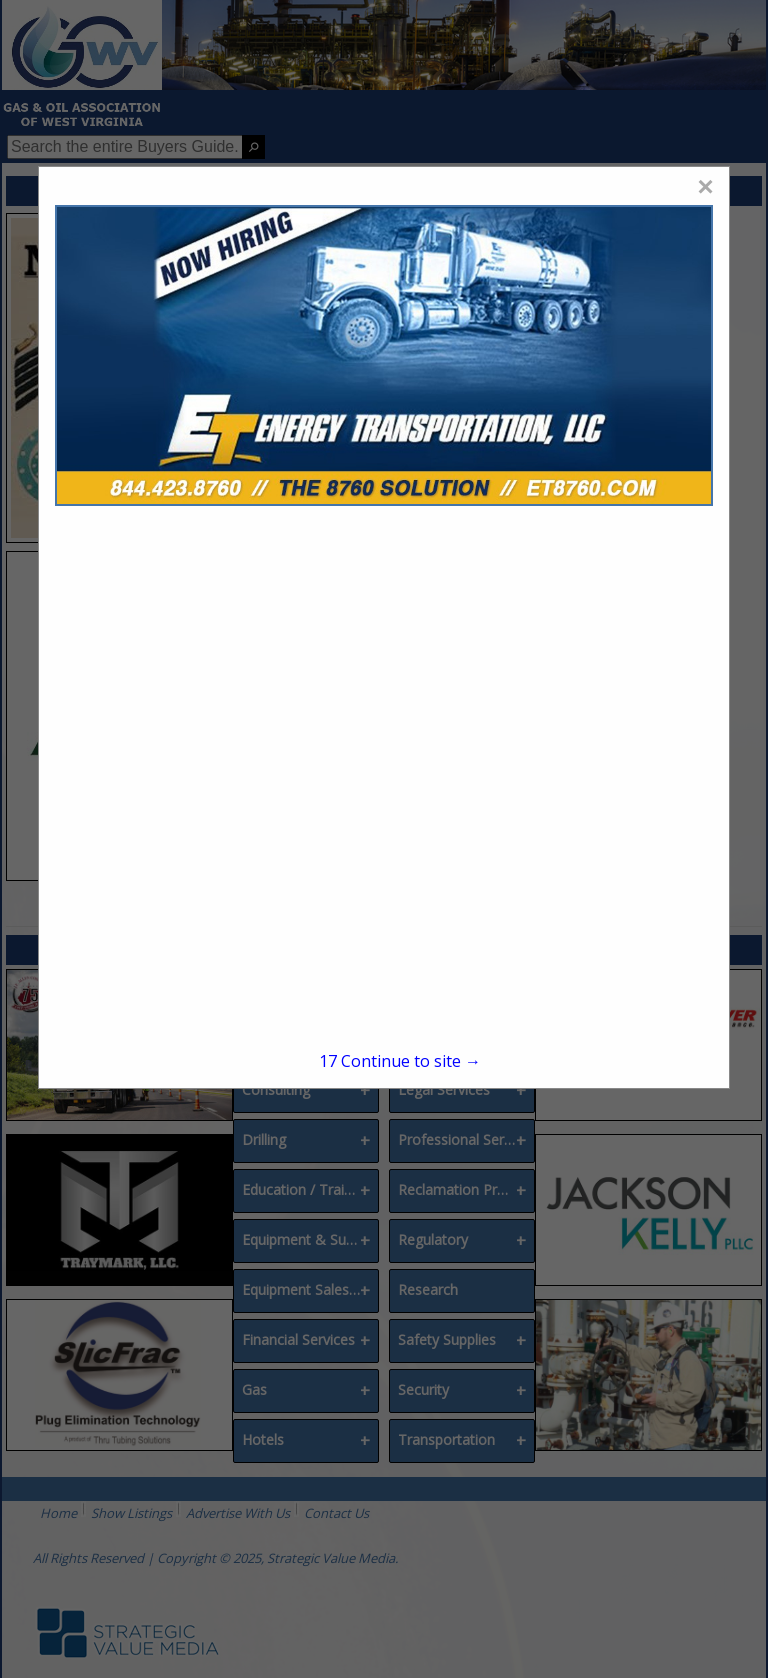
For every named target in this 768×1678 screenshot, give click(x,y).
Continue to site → (400, 1061)
